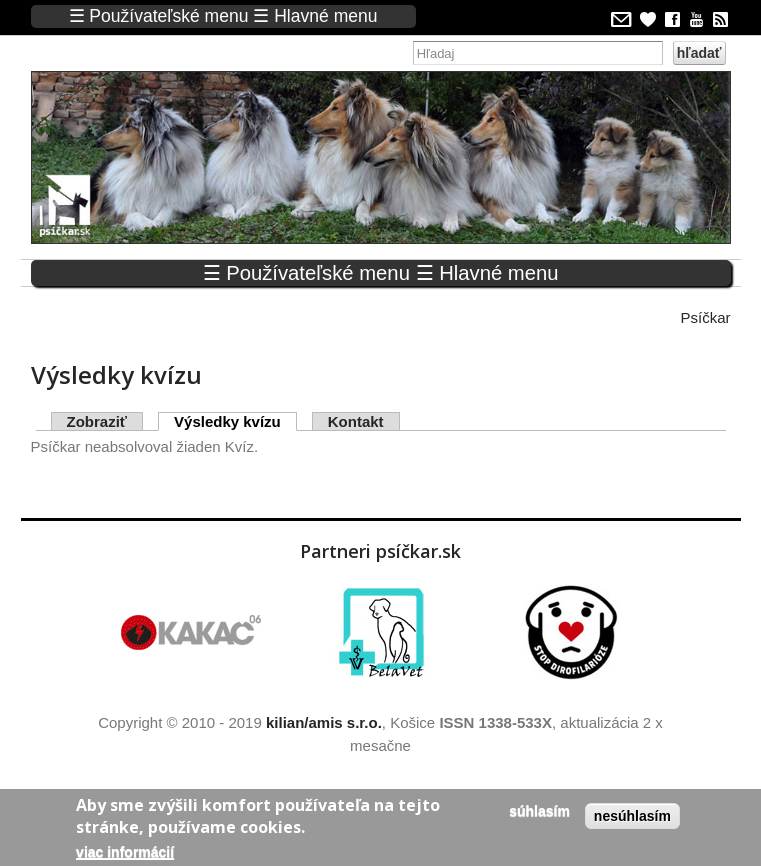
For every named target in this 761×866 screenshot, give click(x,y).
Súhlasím (539, 811)
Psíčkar (705, 317)
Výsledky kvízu (235, 421)
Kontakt (356, 421)
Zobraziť (97, 421)
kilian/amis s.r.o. (324, 722)
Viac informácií (125, 852)
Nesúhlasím (632, 816)
